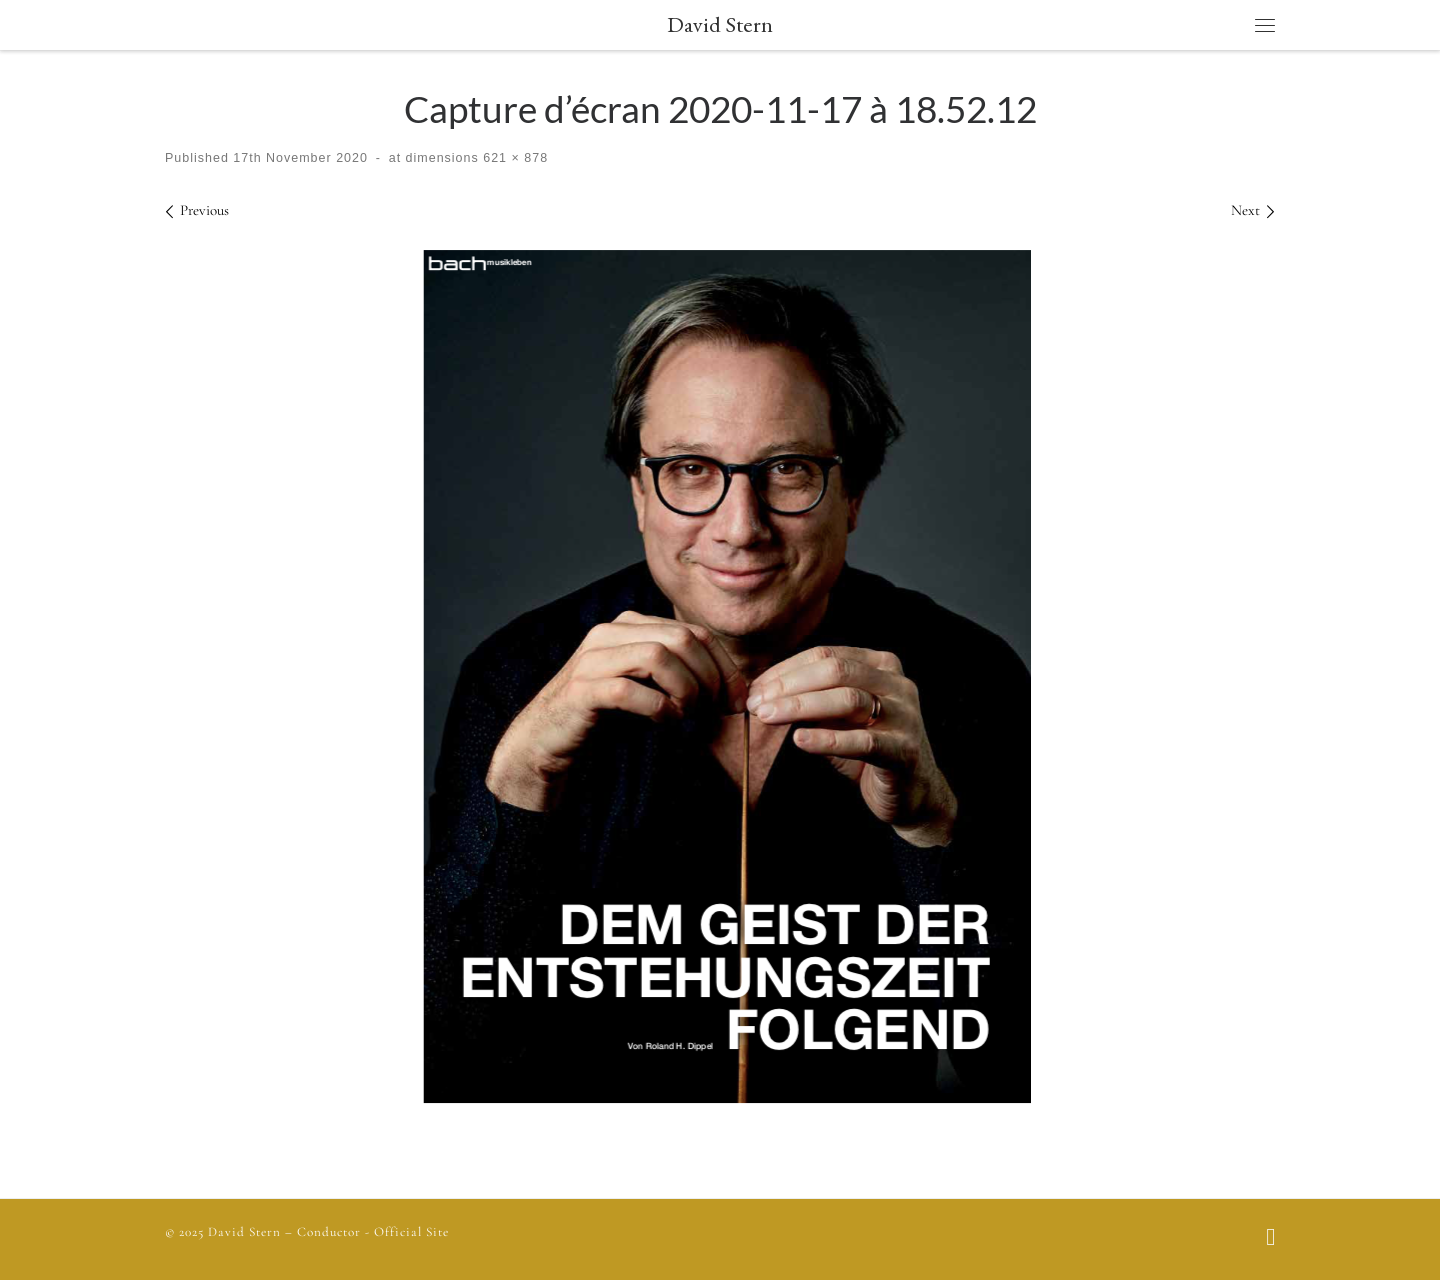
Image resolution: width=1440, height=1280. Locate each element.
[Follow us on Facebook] (1270, 1239)
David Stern (244, 1232)
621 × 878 (513, 158)
